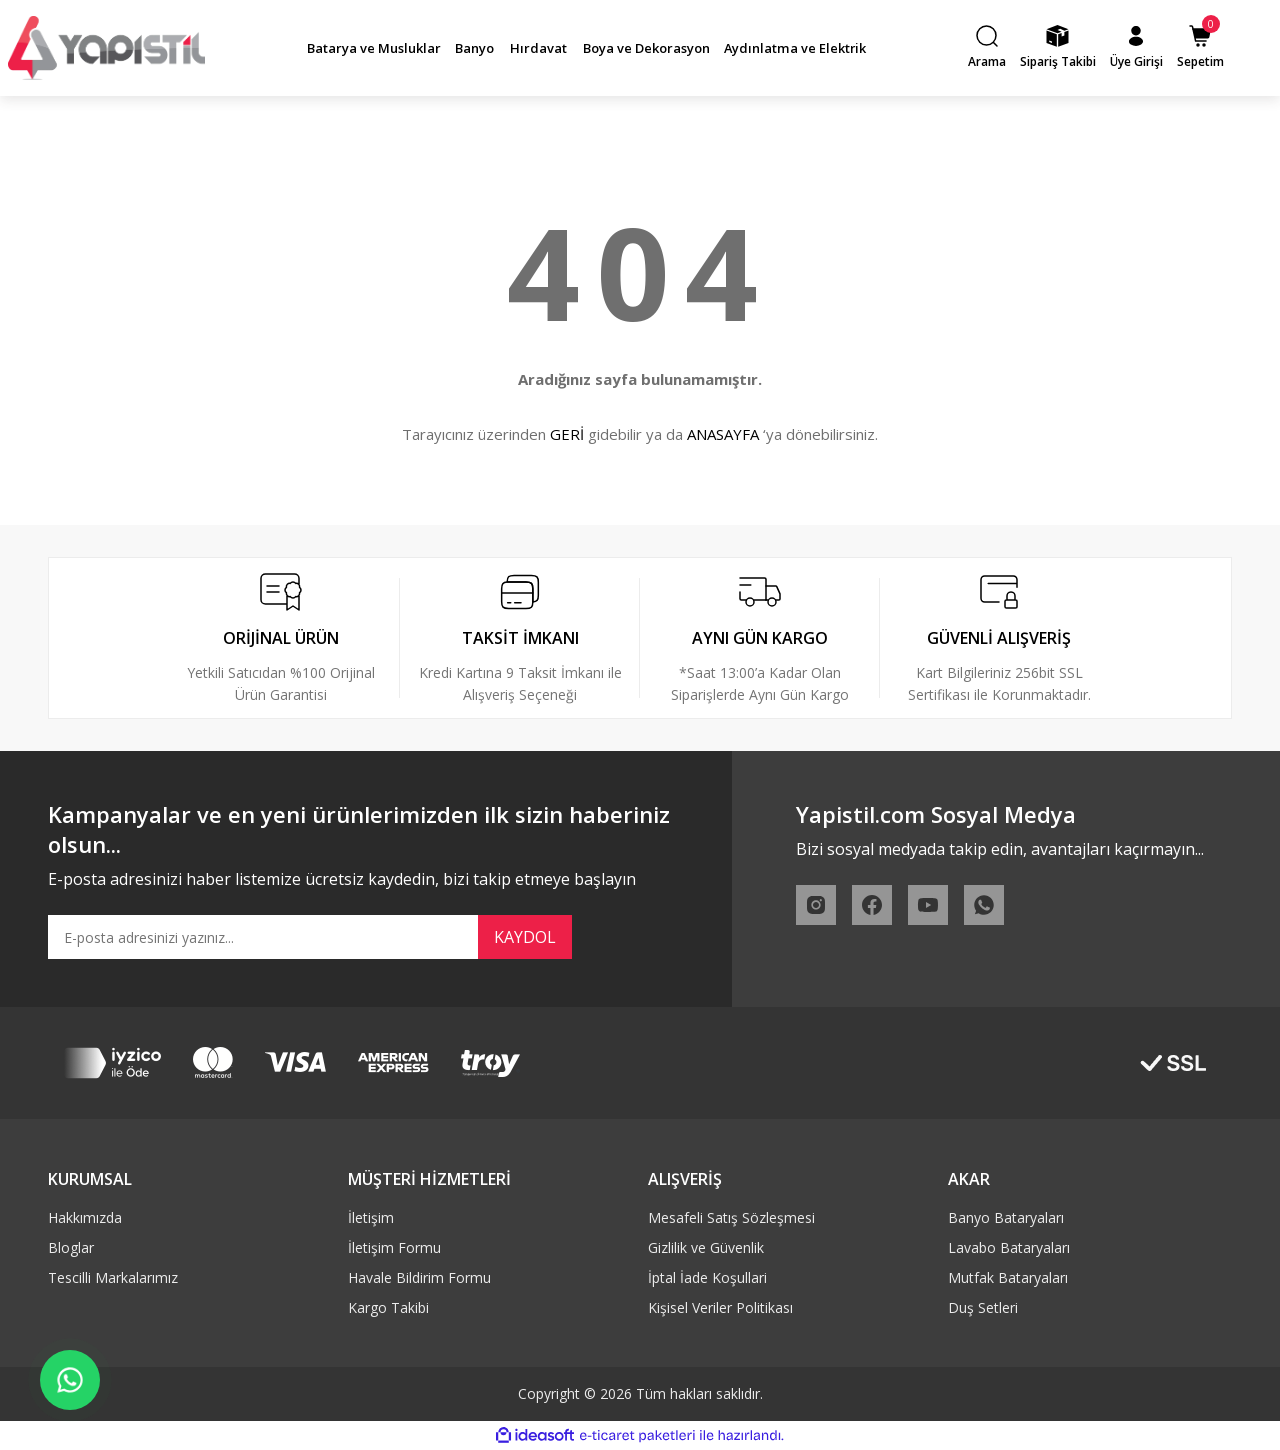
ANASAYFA (723, 434)
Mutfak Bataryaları (1008, 1277)
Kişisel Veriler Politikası (720, 1307)
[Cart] (1200, 48)
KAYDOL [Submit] (525, 937)
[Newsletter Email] (310, 937)
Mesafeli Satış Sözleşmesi (731, 1217)
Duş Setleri (983, 1307)
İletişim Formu (394, 1247)
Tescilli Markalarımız (113, 1277)
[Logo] (106, 47)
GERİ (567, 434)
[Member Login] (1136, 48)
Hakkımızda (85, 1217)
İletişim (371, 1217)
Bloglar (71, 1247)
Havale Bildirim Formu (419, 1277)
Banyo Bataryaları (1006, 1217)
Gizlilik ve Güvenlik (706, 1247)
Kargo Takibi (388, 1307)
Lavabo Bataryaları (1009, 1247)
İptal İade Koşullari (707, 1277)
